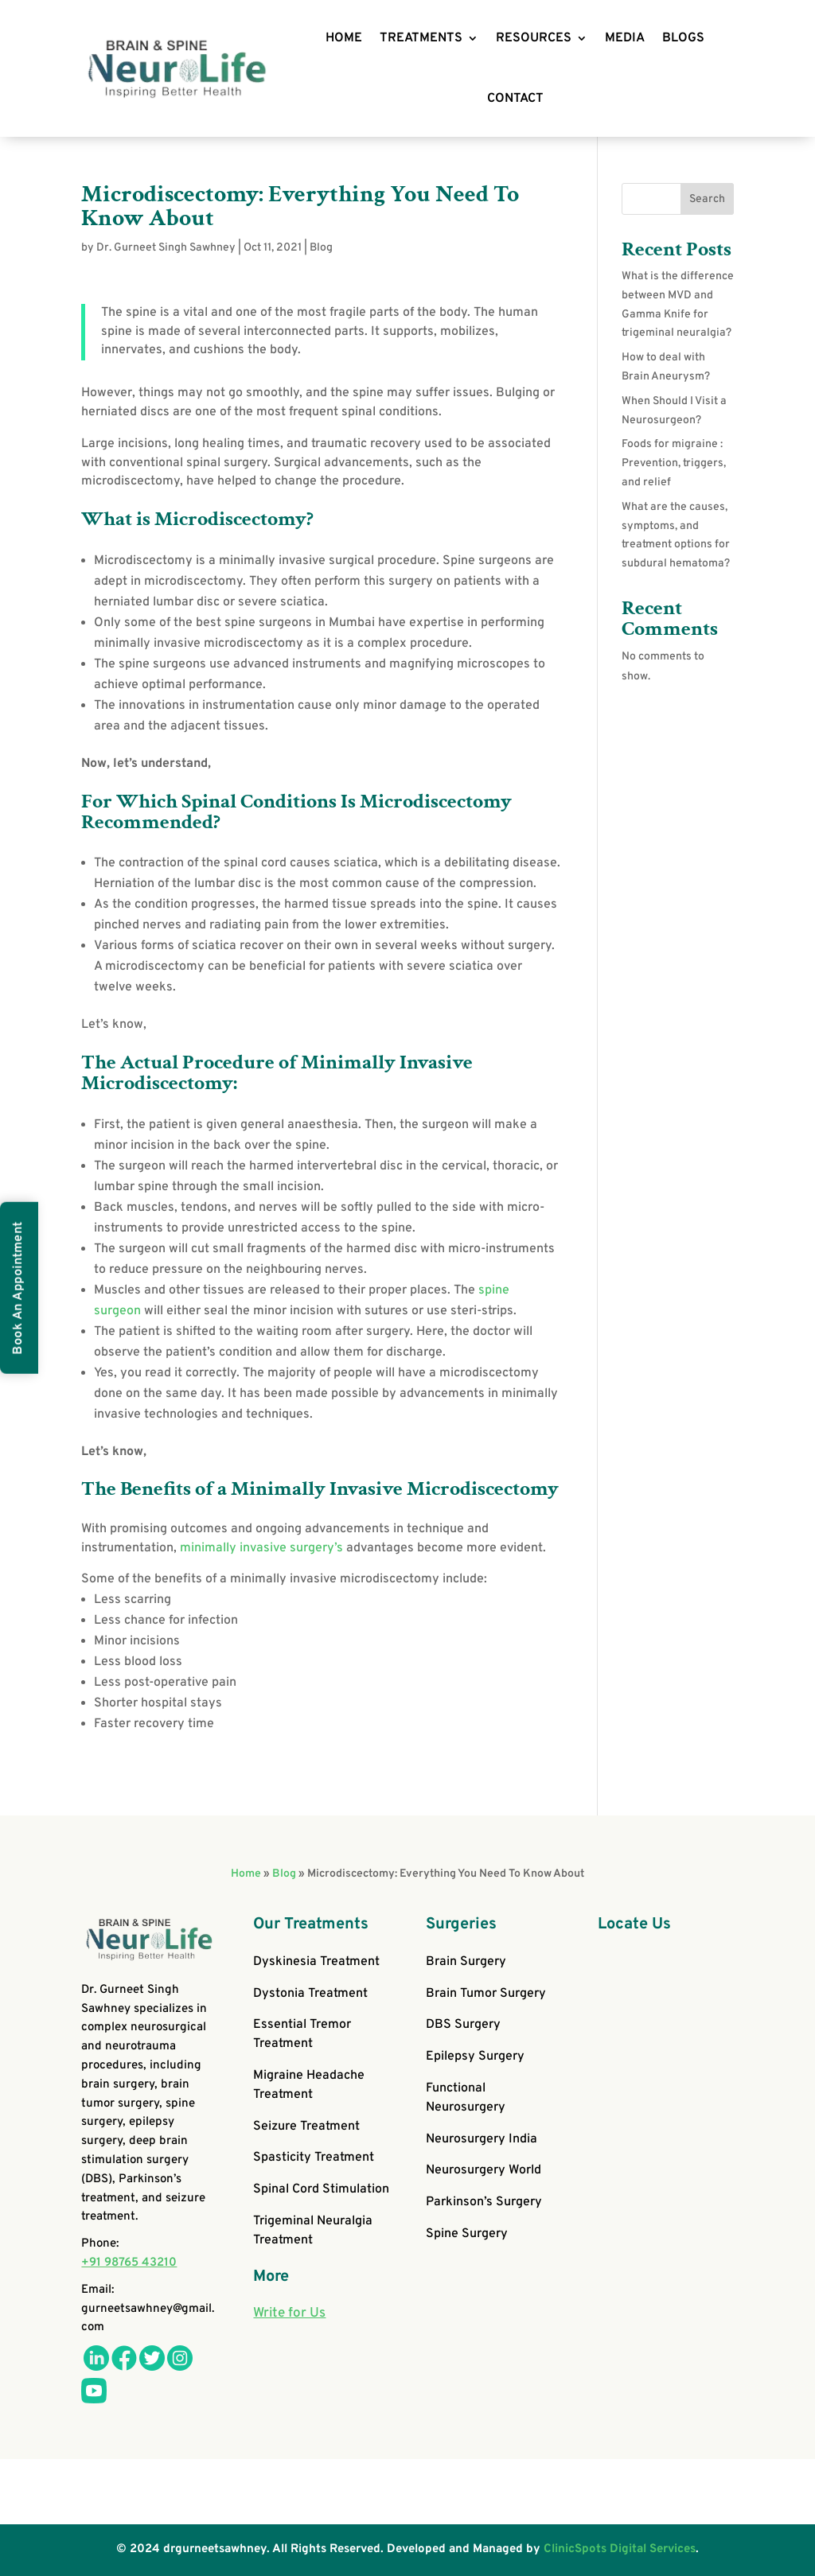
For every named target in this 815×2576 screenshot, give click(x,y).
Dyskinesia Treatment (316, 1962)
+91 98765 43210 (129, 2263)
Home (246, 1874)
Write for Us (289, 2313)
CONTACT (515, 99)
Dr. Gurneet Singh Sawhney (166, 248)
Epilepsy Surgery (475, 2056)
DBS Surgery (463, 2025)
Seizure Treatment (306, 2126)
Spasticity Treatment (313, 2157)
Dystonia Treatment (310, 1994)
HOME (344, 38)
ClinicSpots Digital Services (620, 2549)
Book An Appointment (18, 1288)
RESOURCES (533, 38)
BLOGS (683, 38)
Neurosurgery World (483, 2170)
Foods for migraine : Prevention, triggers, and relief (674, 463)
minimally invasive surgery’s (261, 1548)
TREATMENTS (421, 38)
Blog (321, 248)
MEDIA (625, 38)
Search (707, 199)
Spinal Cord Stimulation (321, 2189)
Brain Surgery (466, 1962)
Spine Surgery (467, 2234)
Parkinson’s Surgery (484, 2202)
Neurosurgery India (481, 2139)
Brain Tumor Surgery (486, 1994)
